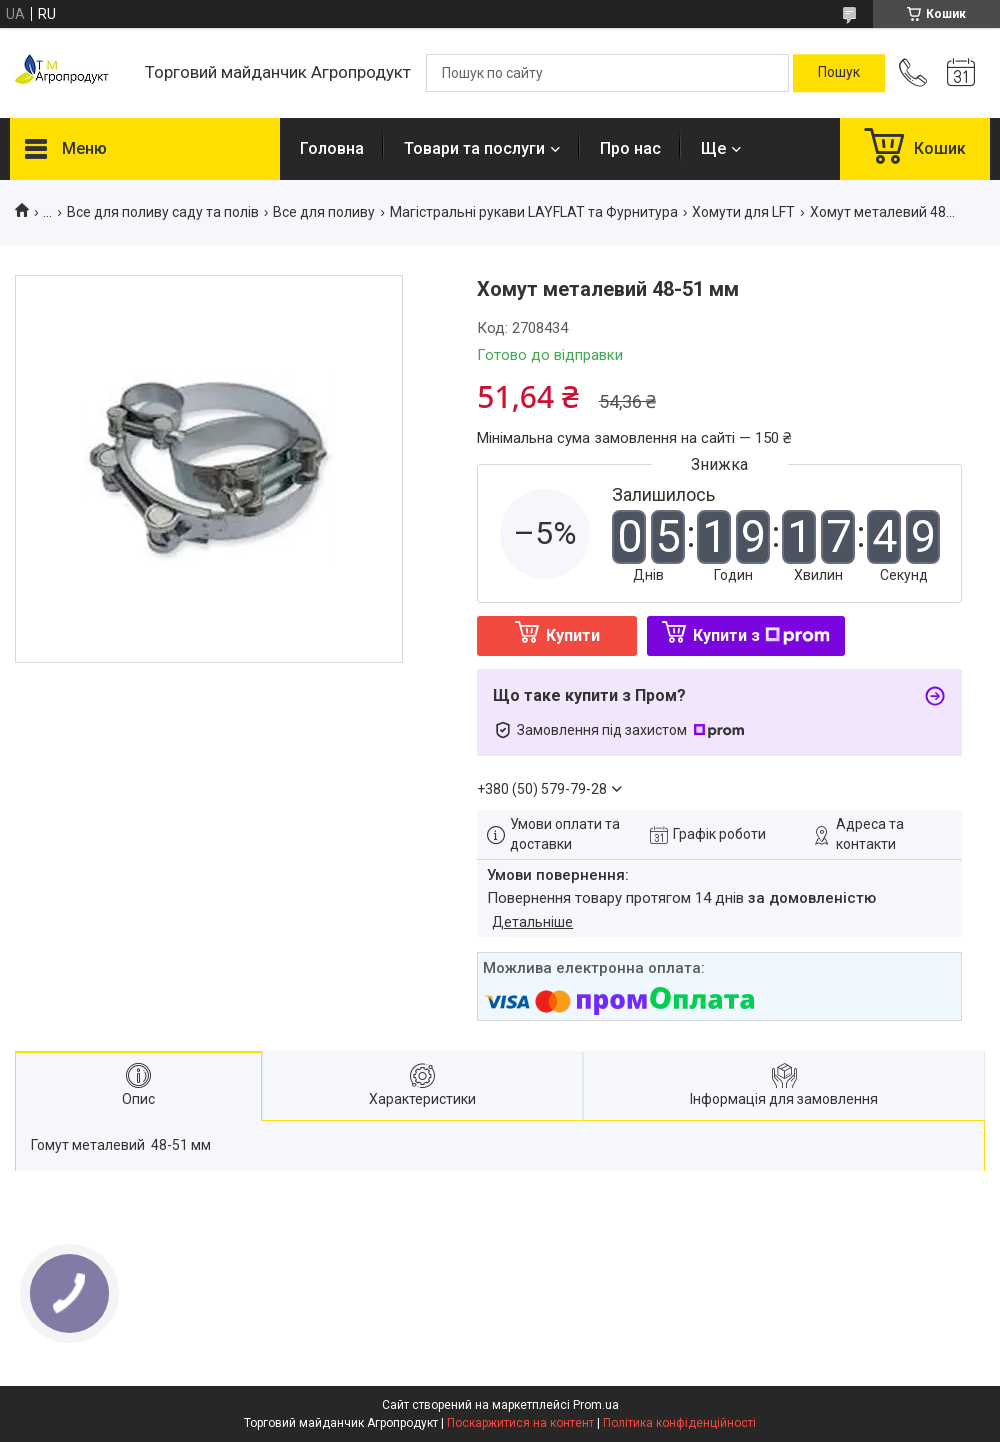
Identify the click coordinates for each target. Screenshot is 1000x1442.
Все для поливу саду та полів (163, 212)
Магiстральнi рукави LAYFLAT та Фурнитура (534, 212)
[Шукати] (839, 73)
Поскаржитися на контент (520, 1423)
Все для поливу (324, 212)
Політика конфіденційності (679, 1423)
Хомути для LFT (743, 212)
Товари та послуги (474, 148)
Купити (573, 635)
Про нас (630, 148)
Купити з (761, 635)
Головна (332, 148)
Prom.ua (596, 1405)
